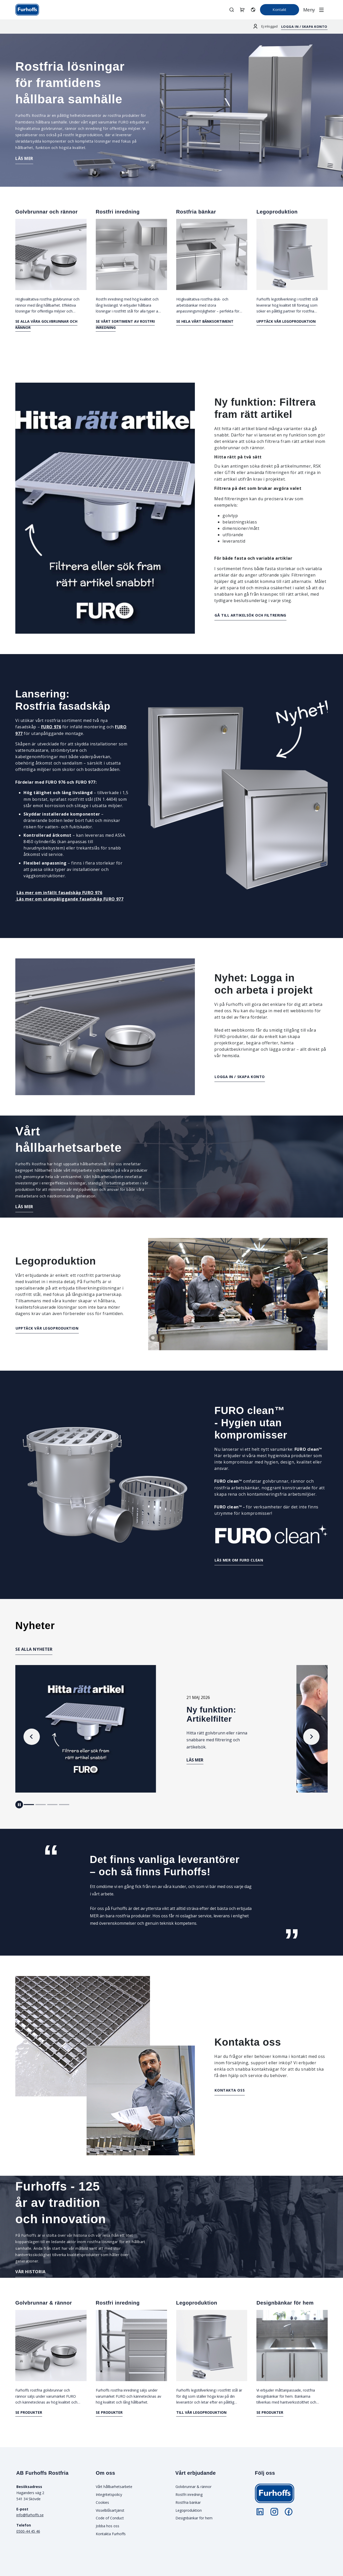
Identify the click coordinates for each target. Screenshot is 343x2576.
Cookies (102, 2502)
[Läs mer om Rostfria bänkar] (211, 267)
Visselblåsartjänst (110, 2510)
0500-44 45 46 (28, 2531)
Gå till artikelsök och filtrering (250, 615)
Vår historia (30, 2271)
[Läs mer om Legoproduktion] (292, 267)
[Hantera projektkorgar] (242, 9)
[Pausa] (19, 1804)
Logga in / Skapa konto (304, 26)
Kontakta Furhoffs (111, 2533)
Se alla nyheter (33, 1649)
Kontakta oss (230, 2090)
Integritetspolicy (109, 2494)
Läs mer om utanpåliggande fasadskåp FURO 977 (69, 899)
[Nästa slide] (311, 1737)
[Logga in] (255, 26)
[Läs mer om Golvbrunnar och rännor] (51, 270)
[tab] (29, 1804)
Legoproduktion (188, 2510)
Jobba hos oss (107, 2525)
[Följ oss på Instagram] (274, 2512)
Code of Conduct (110, 2518)
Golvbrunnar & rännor (193, 2486)
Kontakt (280, 9)
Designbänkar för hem (193, 2518)
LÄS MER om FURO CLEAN (239, 1560)
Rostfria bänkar (188, 2502)
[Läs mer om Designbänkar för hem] (292, 2358)
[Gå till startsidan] (27, 10)
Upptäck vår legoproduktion (47, 1328)
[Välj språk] (253, 9)
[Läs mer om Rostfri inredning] (131, 270)
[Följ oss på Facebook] (288, 2512)
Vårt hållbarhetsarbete (114, 2486)
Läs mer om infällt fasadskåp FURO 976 (59, 892)
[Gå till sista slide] (31, 1737)
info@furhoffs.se (30, 2514)
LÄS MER (24, 158)
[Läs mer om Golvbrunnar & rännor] (51, 2358)
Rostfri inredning (189, 2494)
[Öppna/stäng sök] (231, 9)
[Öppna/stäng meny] (315, 9)
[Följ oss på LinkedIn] (260, 2512)
